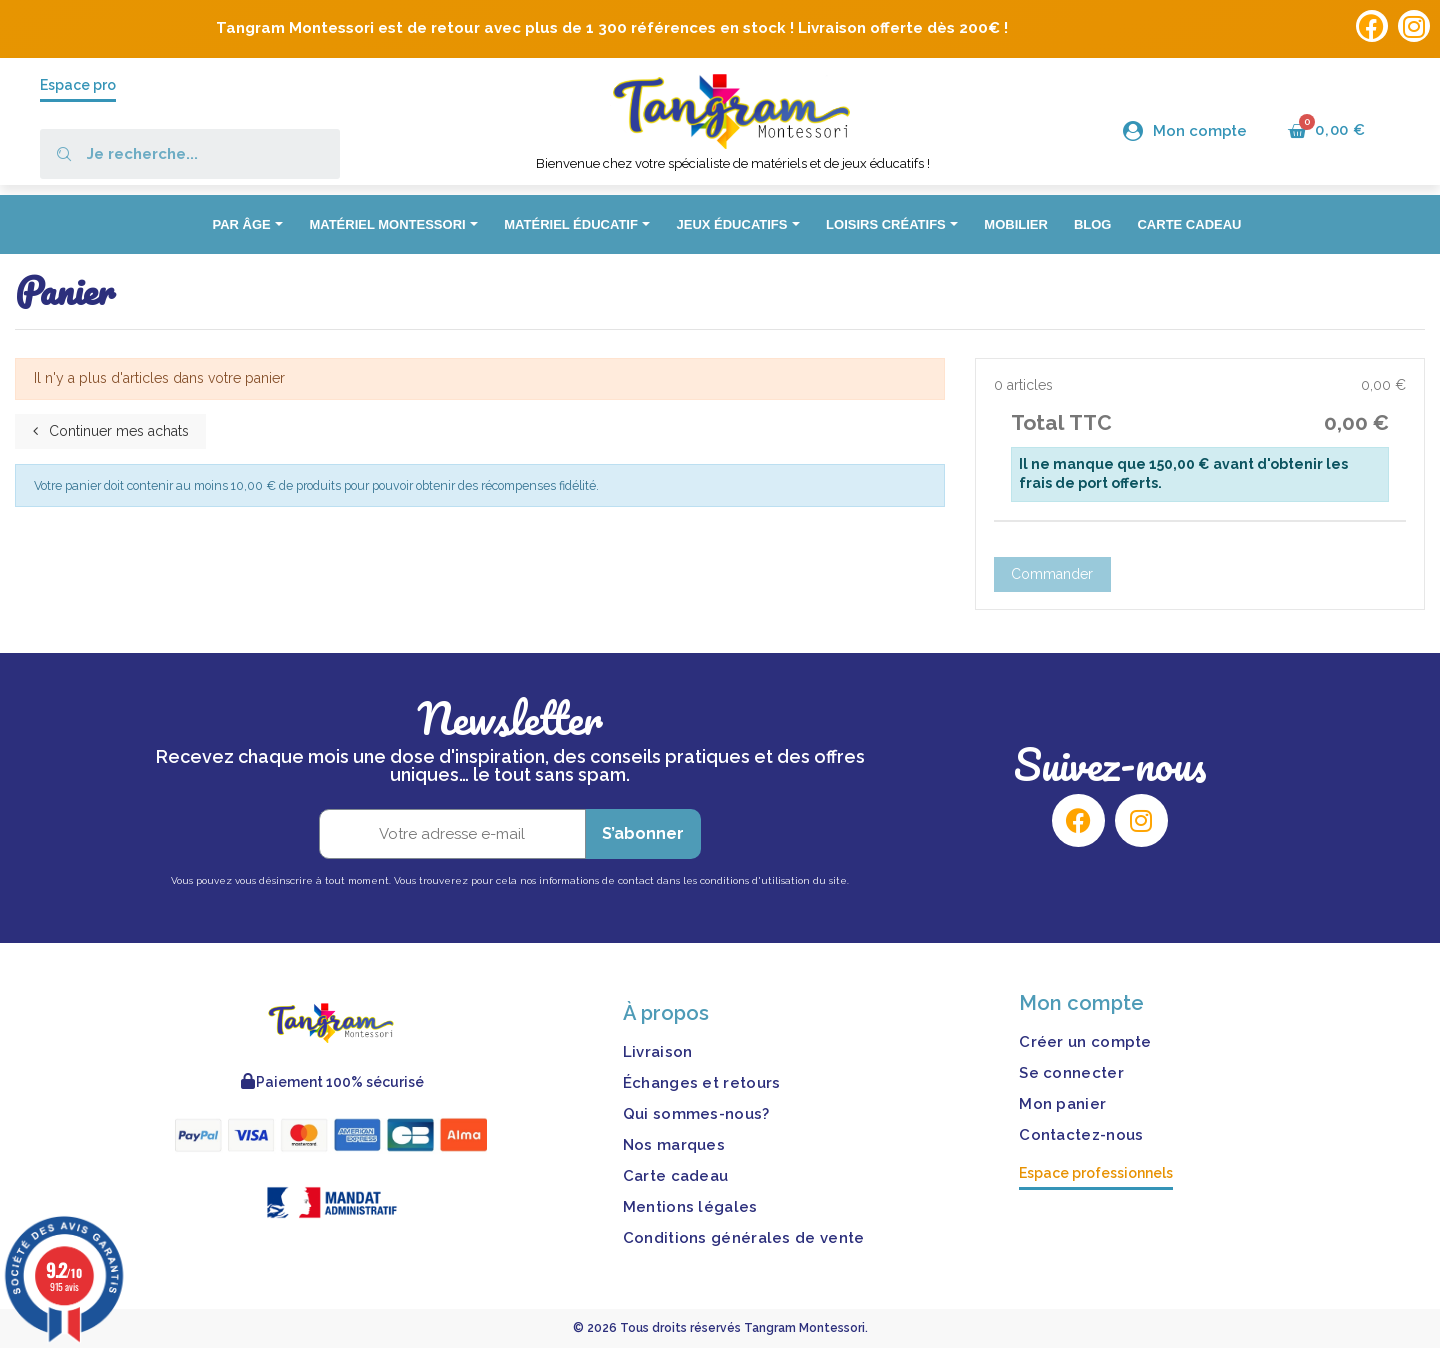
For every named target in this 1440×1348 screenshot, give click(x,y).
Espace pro (78, 85)
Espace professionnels (1096, 1173)
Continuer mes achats (111, 431)
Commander (1052, 574)
